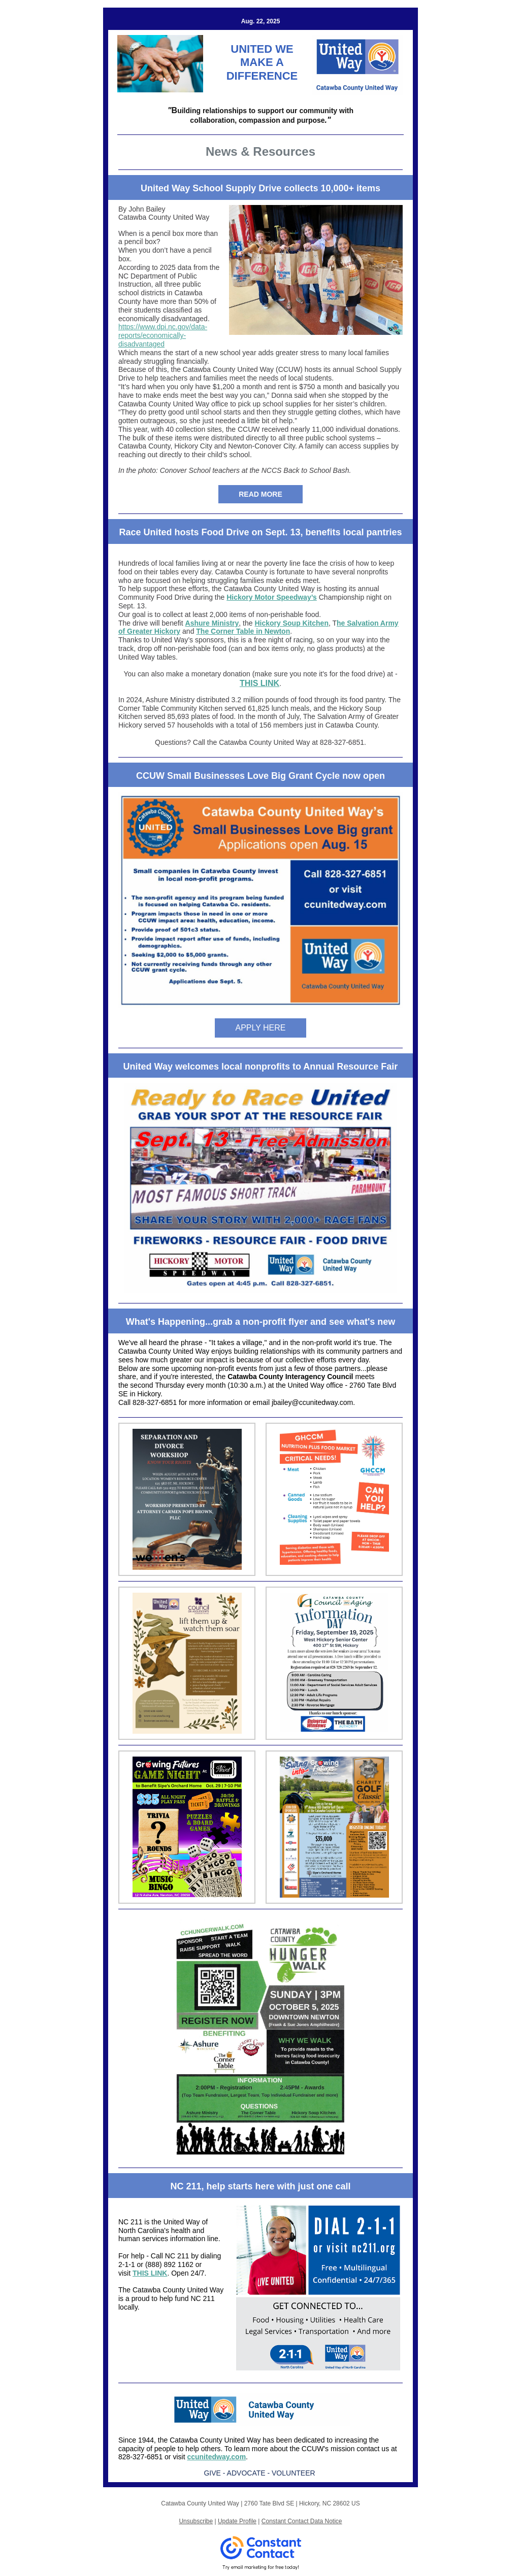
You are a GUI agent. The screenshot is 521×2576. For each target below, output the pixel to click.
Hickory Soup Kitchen (291, 623)
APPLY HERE (260, 1027)
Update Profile (237, 2521)
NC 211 (130, 2222)
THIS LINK (259, 683)
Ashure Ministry (212, 623)
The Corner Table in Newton (243, 631)
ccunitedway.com (216, 2457)
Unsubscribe (196, 2521)
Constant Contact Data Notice (302, 2521)
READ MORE (260, 494)
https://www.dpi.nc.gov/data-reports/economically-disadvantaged (162, 335)
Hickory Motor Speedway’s (271, 597)
